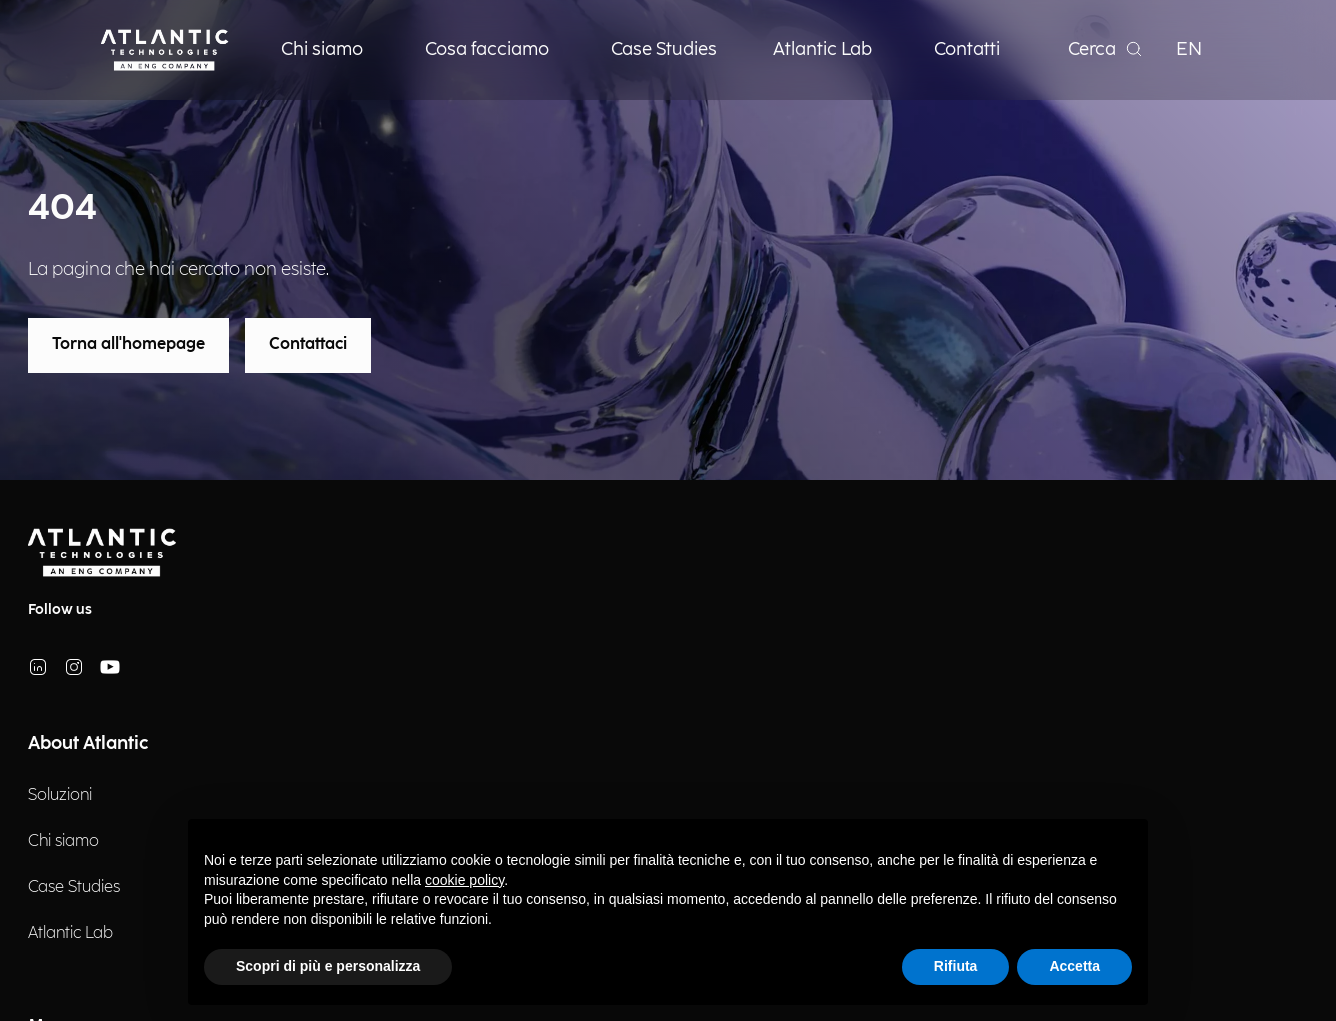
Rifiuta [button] (956, 966)
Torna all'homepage (128, 344)
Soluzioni (60, 795)
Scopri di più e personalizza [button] (328, 966)
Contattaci (308, 344)
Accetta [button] (1074, 966)
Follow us (60, 609)
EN (1189, 49)
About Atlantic (88, 743)
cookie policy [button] (464, 880)
